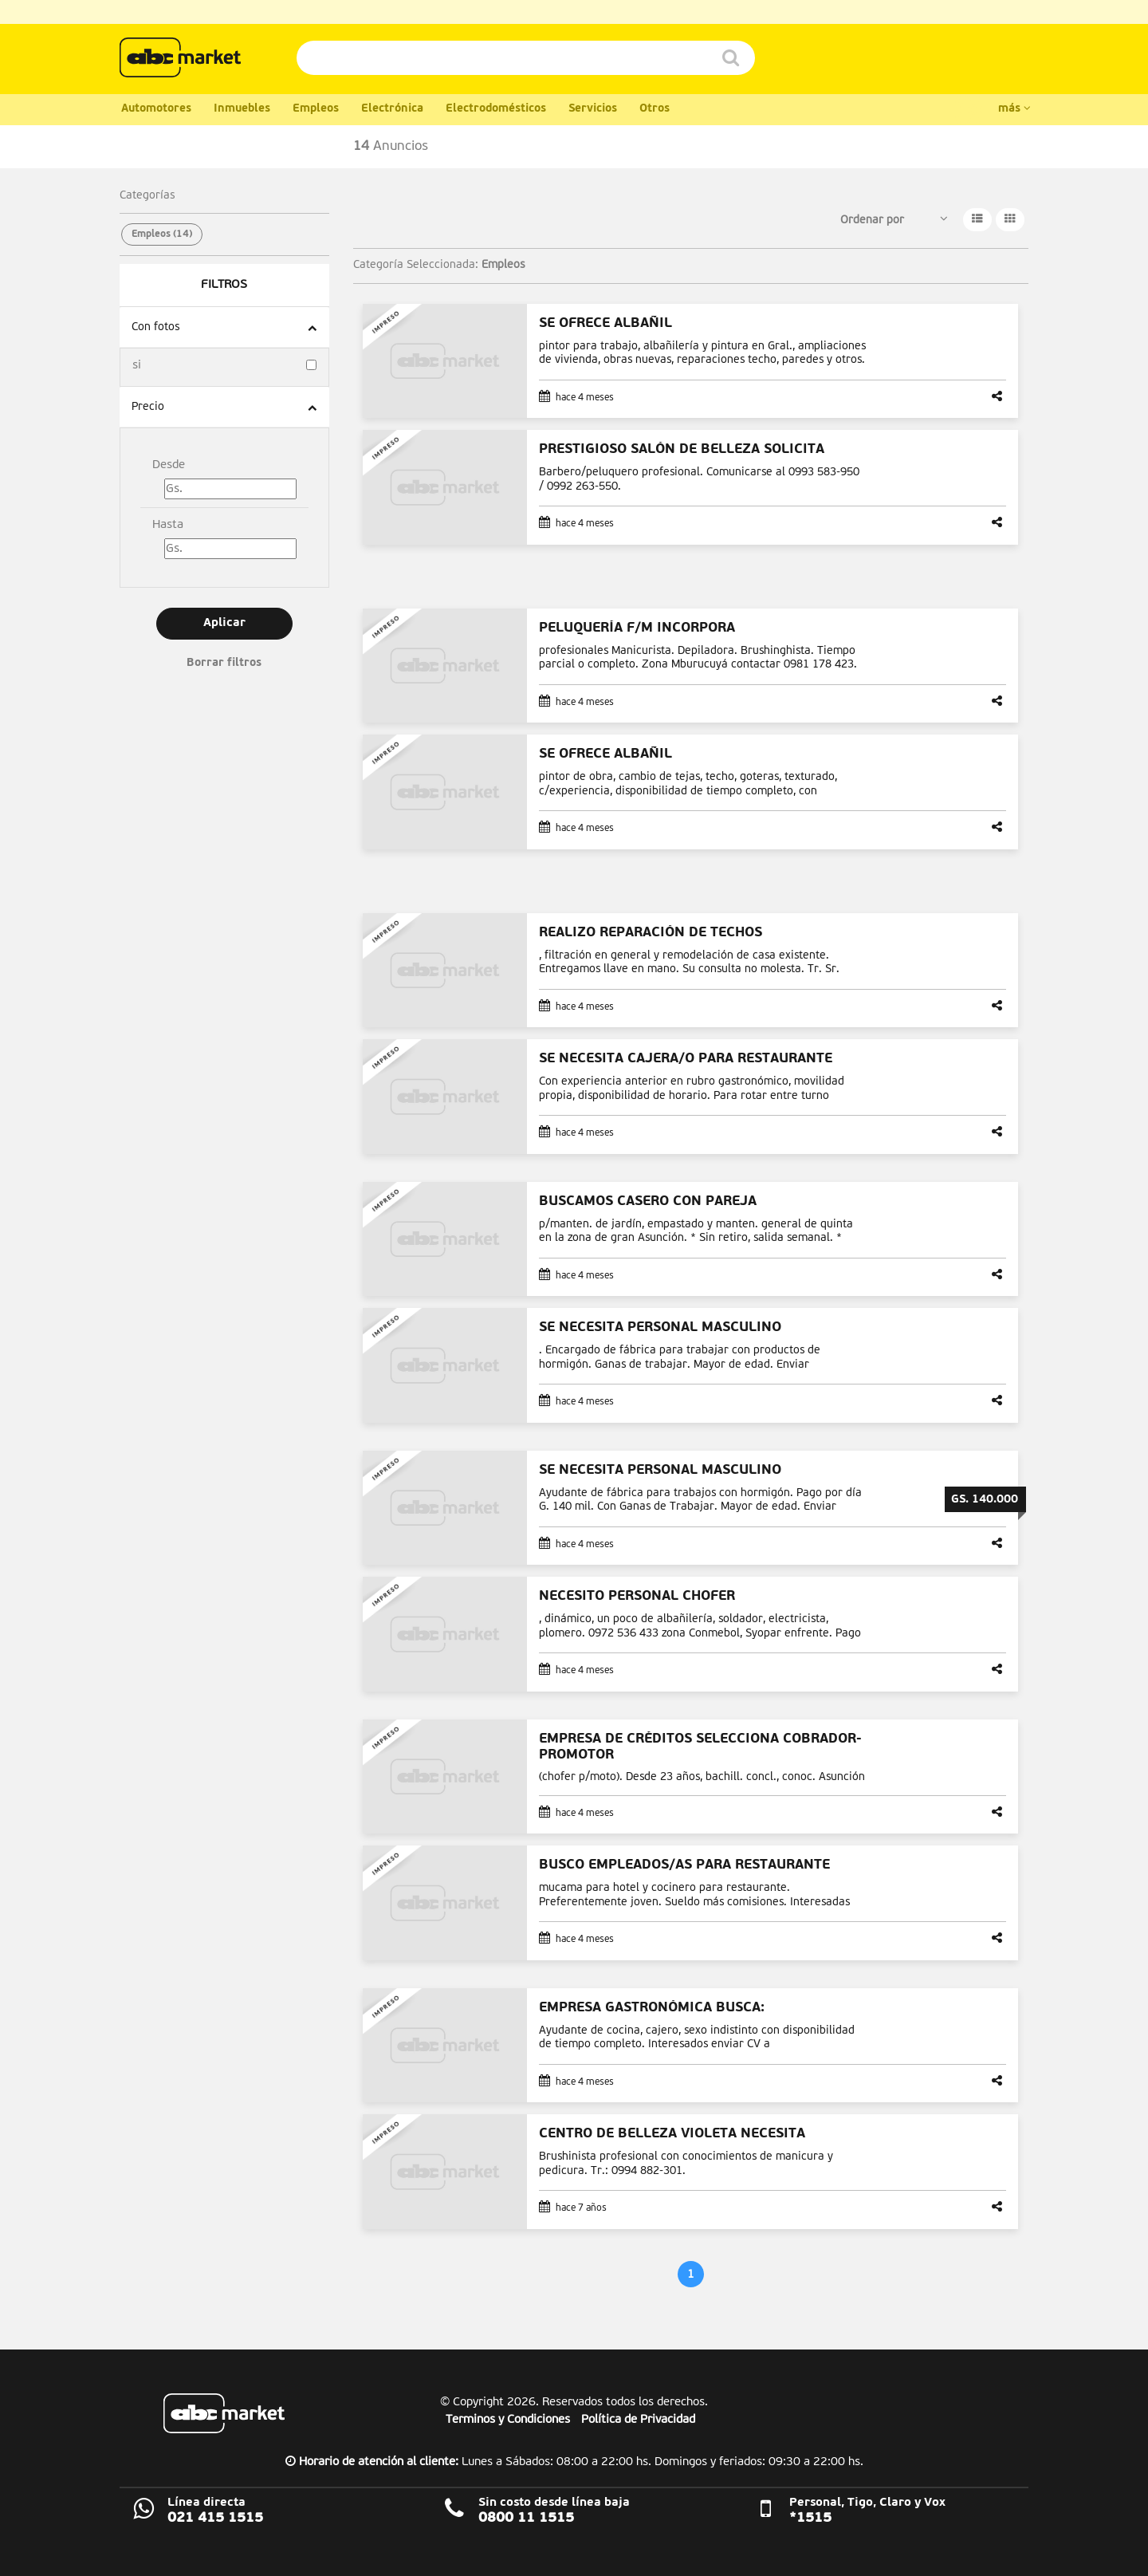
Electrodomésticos (496, 109)
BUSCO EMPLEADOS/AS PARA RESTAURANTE (684, 1865)
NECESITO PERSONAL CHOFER (637, 1596)
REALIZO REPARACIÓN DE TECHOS (650, 932)
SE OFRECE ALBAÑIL (605, 323)
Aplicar (224, 623)
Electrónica (392, 109)
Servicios (592, 109)
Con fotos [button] (155, 327)
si (136, 365)
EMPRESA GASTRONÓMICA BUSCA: (652, 2008)
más (1014, 108)
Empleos (316, 109)
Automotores (156, 109)
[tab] (224, 327)
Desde (168, 465)
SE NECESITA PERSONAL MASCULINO (660, 1327)
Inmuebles (242, 109)
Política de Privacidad (638, 2419)
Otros (654, 109)
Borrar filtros (224, 663)
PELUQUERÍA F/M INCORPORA (637, 628)
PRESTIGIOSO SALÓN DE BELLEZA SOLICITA (681, 449)
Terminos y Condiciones (508, 2419)
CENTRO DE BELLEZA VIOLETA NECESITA (672, 2134)
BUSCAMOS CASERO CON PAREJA (648, 1201)
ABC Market (224, 2413)
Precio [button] (148, 406)
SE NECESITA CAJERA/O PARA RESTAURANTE (685, 1058)
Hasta (167, 524)
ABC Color (180, 57)
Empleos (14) (162, 234)
